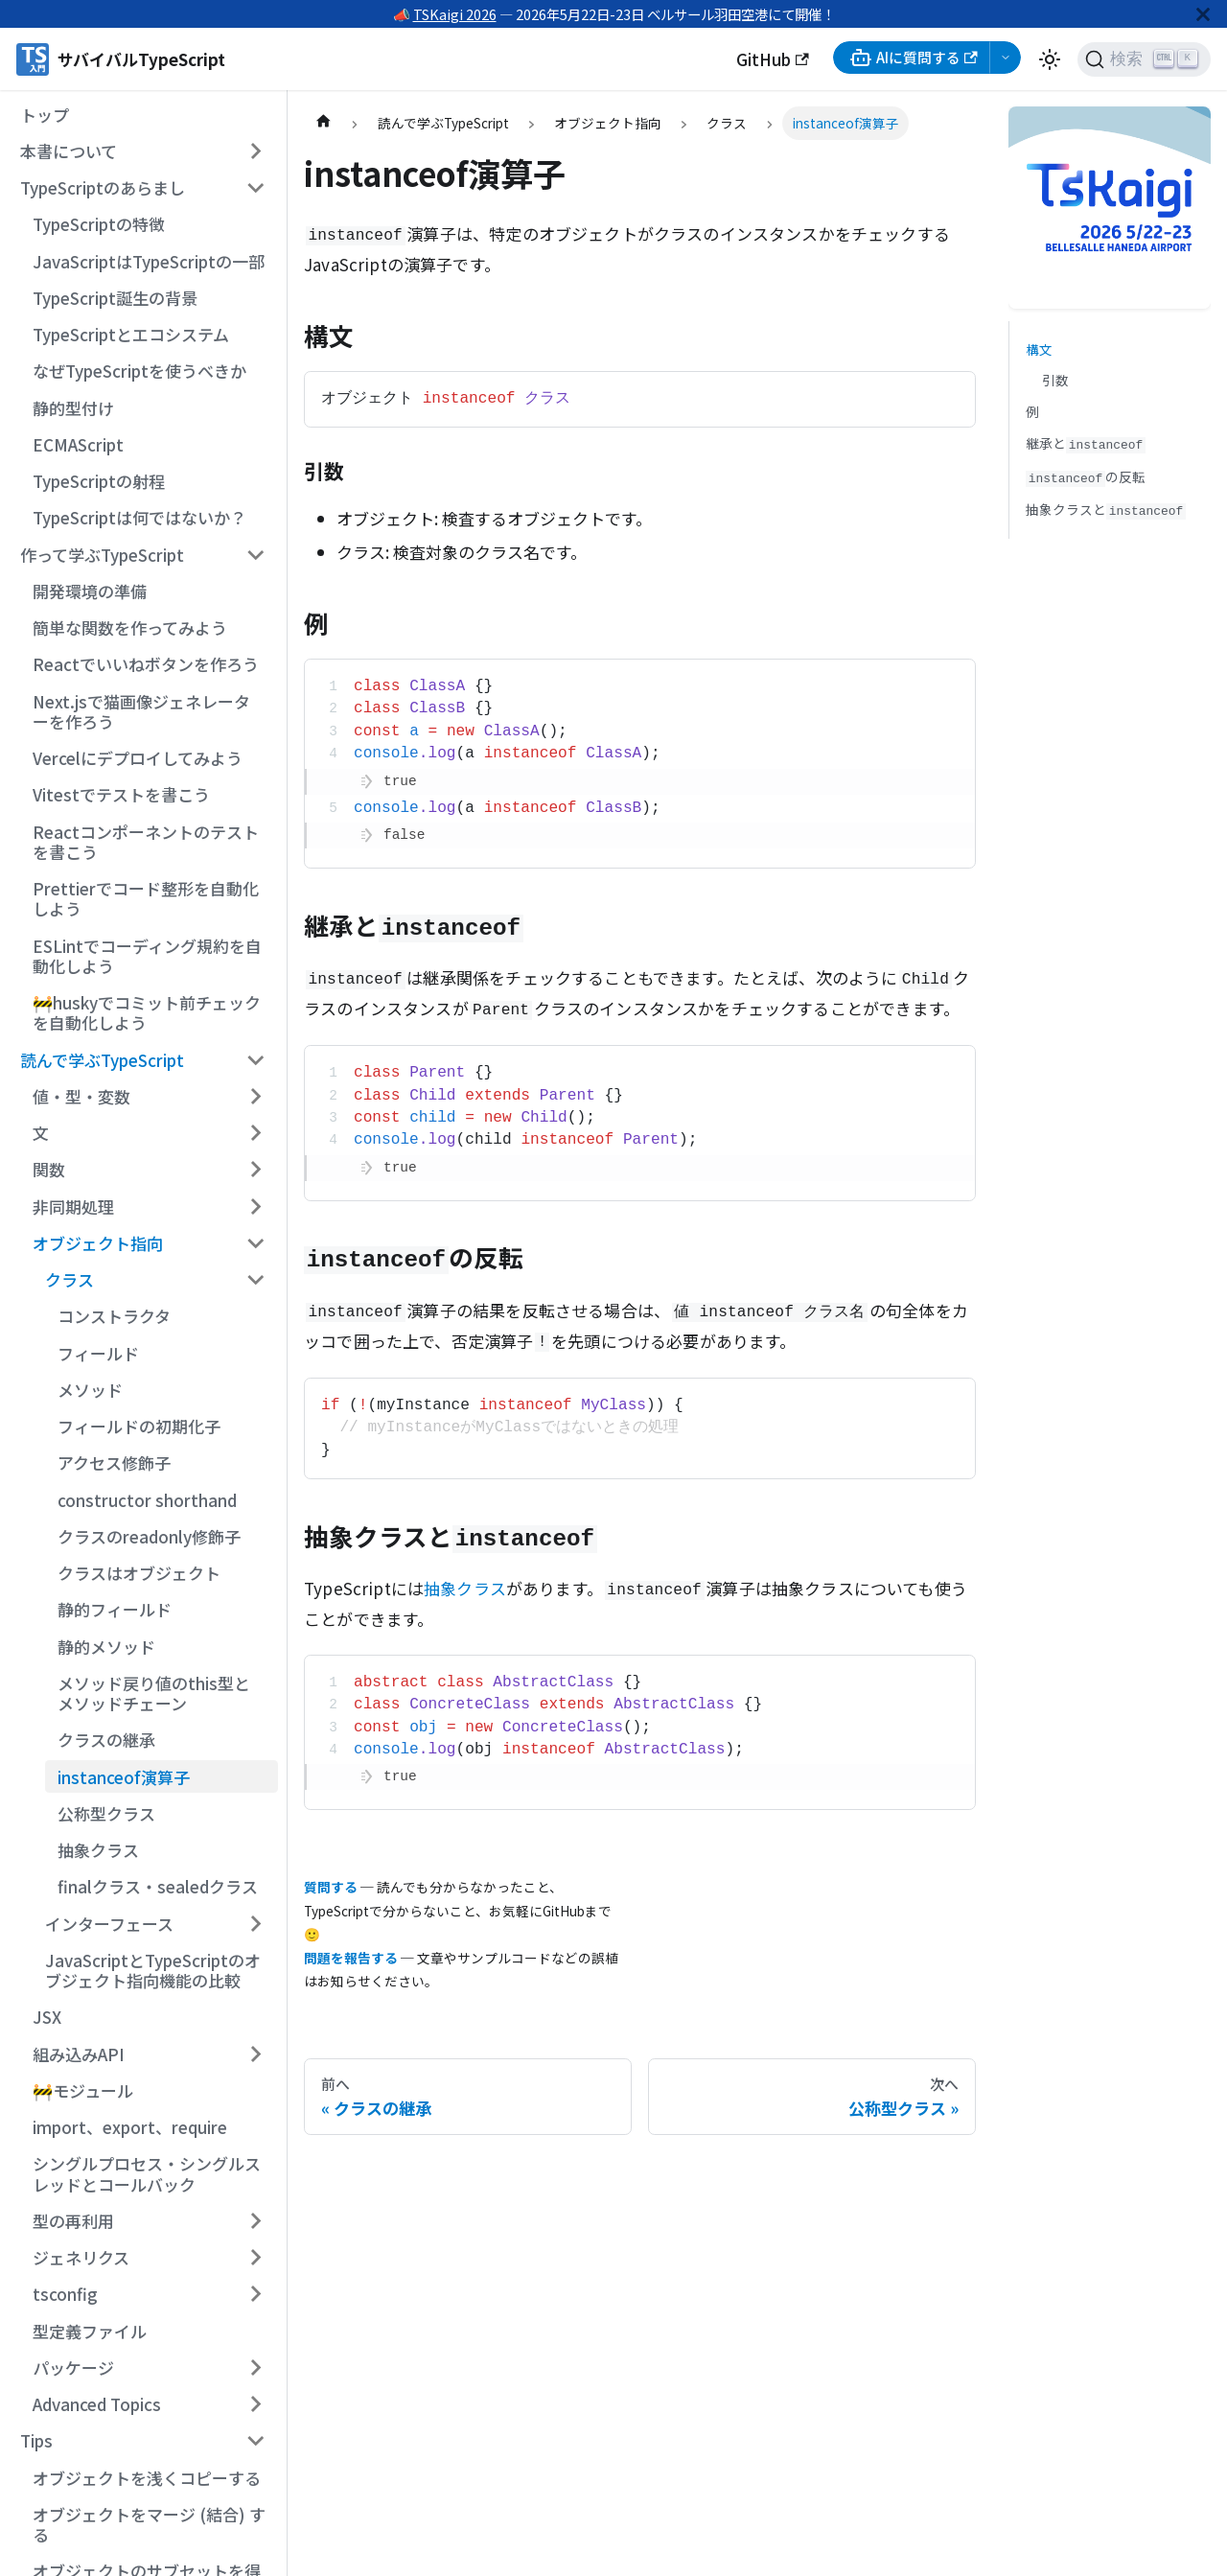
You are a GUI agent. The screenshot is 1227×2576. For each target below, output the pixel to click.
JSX (47, 2017)
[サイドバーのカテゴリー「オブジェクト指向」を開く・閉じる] (255, 1243)
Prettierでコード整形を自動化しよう (146, 898)
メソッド (90, 1390)
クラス (69, 1279)
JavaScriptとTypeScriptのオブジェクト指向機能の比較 (153, 1970)
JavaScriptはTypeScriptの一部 (149, 261)
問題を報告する (351, 1957)
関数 (49, 1169)
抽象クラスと (1106, 509)
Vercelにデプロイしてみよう (138, 758)
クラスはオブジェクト (139, 1573)
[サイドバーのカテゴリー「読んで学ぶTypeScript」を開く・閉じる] (255, 1059)
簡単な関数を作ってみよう (130, 627)
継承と (1086, 443)
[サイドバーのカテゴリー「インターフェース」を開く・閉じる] (255, 1923)
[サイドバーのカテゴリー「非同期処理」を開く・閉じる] (255, 1206)
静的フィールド (115, 1609)
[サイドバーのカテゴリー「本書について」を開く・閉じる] (255, 151)
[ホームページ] (323, 123)
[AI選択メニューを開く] (1005, 57)
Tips (36, 2440)
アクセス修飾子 (114, 1462)
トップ (44, 115)
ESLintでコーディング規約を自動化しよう (147, 956)
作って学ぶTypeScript (102, 555)
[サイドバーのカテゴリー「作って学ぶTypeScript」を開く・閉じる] (255, 554)
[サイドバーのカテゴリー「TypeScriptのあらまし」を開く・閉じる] (255, 188)
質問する (331, 1886)
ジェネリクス (81, 2257)
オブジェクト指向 (98, 1243)
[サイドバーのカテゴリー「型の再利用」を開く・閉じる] (255, 2221)
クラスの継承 (106, 1740)
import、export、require (130, 2127)
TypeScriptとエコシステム (131, 334)
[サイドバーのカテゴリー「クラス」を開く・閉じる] (255, 1280)
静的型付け (73, 408)
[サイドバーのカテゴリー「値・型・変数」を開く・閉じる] (255, 1096)
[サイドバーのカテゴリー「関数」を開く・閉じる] (255, 1169)
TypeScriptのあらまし (102, 187)
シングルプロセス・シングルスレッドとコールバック (147, 2173)
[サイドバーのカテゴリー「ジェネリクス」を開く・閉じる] (255, 2257)
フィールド (98, 1353)
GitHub (772, 59)
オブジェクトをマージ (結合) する (149, 2524)
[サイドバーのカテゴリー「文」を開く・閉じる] (255, 1133)
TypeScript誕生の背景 (115, 298)
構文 (1039, 349)
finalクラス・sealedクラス (158, 1886)
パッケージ (73, 2367)
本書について (68, 151)
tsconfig (65, 2294)
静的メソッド (106, 1647)
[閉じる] (1203, 14)
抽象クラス (98, 1850)
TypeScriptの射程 (99, 481)
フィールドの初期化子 (139, 1426)
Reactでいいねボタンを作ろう (146, 664)
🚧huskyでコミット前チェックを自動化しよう (147, 1012)
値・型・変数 (81, 1096)
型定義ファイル (90, 2331)
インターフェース (109, 1924)
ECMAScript (78, 444)
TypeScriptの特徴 (99, 224)
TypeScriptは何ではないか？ (139, 517)
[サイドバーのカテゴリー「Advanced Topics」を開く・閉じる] (255, 2404)
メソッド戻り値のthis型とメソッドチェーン (154, 1693)
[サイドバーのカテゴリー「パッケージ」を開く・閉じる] (255, 2368)
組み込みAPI (79, 2054)
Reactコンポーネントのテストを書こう (146, 842)
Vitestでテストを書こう (121, 794)
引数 (1055, 379)
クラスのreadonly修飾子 (149, 1536)
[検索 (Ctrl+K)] (1144, 59)
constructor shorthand (147, 1500)
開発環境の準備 (90, 591)
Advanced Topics (97, 2404)
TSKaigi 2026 (455, 14)
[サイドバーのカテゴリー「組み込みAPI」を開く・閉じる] (255, 2053)
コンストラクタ (114, 1316)
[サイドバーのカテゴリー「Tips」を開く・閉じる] (255, 2441)
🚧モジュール (83, 2090)
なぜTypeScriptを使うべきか (139, 371)
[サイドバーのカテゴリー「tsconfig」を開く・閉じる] (255, 2294)
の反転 (1086, 477)
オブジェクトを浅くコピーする (147, 2478)
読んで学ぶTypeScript (102, 1060)
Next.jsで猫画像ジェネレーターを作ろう (141, 711)
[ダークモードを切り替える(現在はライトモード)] (1049, 59)
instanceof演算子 (124, 1777)
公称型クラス (106, 1813)
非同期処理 (73, 1206)
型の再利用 (73, 2221)
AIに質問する (913, 57)
